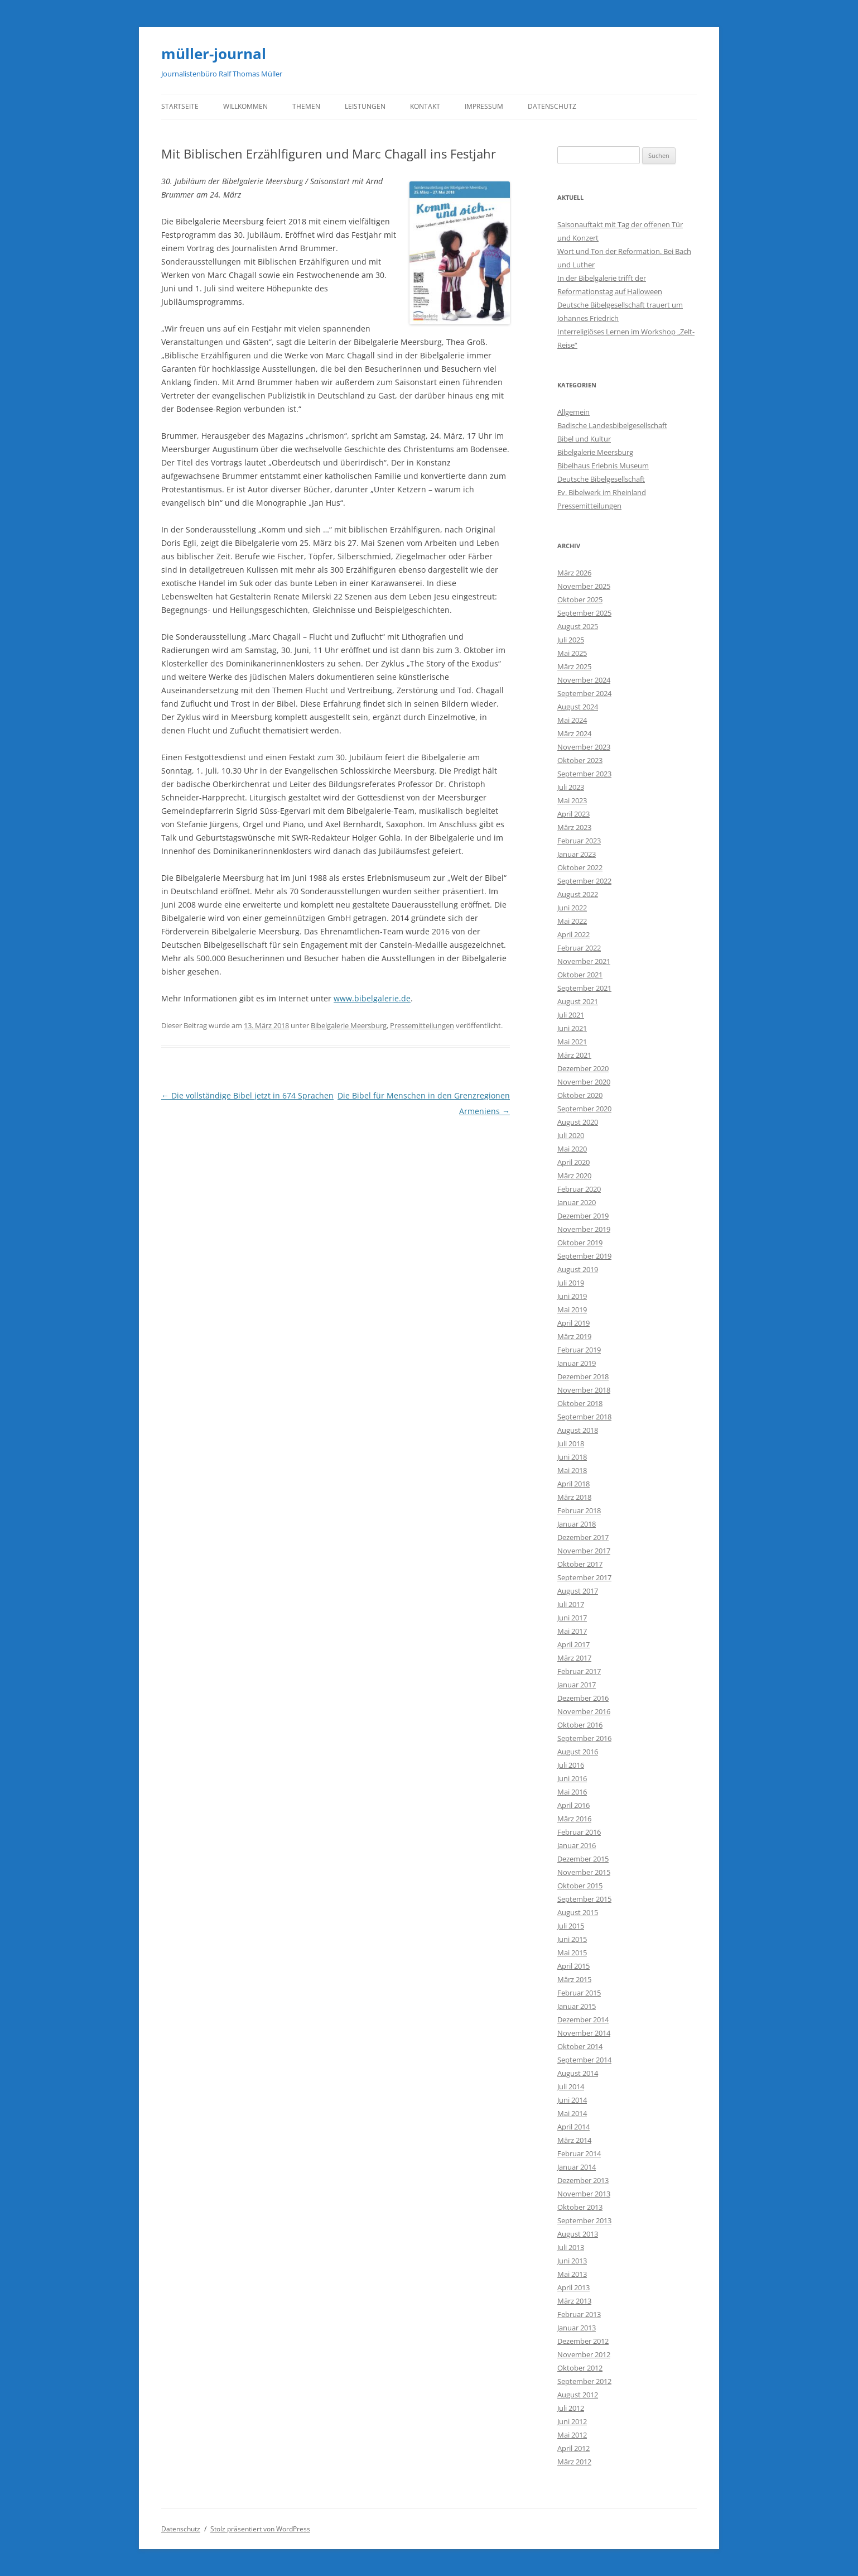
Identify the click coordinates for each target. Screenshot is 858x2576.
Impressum (484, 106)
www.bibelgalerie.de (372, 998)
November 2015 (583, 1872)
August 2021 (577, 1001)
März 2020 (574, 1176)
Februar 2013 (579, 2314)
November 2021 (583, 961)
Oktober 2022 (579, 867)
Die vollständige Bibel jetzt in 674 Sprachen (247, 1095)
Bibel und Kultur (584, 439)
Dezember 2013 (583, 2180)
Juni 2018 (572, 1457)
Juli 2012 (570, 2408)
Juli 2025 (570, 640)
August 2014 (577, 2073)
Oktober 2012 (579, 2368)
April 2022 (573, 934)
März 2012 (574, 2462)
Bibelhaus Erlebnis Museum (603, 465)
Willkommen (245, 106)
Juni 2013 (572, 2261)
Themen (306, 106)
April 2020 (573, 1162)
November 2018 (583, 1390)
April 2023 (573, 814)
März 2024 (574, 733)
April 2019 (573, 1323)
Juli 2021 (570, 1015)
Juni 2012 (572, 2421)
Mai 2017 (572, 1631)
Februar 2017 (579, 1671)
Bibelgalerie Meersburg (349, 1025)
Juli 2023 (570, 787)
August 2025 (577, 626)
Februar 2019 (579, 1350)
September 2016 (584, 1738)
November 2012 (583, 2354)
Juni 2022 (572, 908)
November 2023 (583, 747)
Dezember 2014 (583, 2019)
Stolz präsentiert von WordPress (260, 2529)
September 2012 (584, 2381)
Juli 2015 (570, 1926)
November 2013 (583, 2194)
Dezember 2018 (583, 1376)
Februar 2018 (579, 1510)
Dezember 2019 (583, 1216)
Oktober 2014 (579, 2046)
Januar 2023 (576, 854)
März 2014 (574, 2140)
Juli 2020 (570, 1135)
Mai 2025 (572, 653)
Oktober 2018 (579, 1403)
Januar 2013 (576, 2328)
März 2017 (574, 1658)
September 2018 (584, 1417)
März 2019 (574, 1336)
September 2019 (584, 1256)
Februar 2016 (579, 1832)
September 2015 (584, 1899)
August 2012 (577, 2395)
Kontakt (425, 106)
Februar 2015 (579, 1993)
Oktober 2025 (579, 599)
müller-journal (213, 54)
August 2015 (577, 1912)
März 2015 (574, 1979)
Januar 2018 (576, 1524)
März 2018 (574, 1497)
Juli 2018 (570, 1443)
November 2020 (583, 1082)
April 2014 (573, 2127)
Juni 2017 (572, 1618)
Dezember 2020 (583, 1068)
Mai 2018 (572, 1470)
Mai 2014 (572, 2113)
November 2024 (583, 680)
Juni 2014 (572, 2100)
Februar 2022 (579, 948)
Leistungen (365, 106)
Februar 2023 (579, 841)
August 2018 (577, 1430)
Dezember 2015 (583, 1859)
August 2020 (577, 1122)
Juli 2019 (570, 1283)
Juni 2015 (572, 1939)
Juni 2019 (572, 1296)
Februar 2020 (579, 1189)
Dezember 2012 (583, 2341)
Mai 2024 (572, 720)
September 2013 (584, 2220)
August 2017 (577, 1591)
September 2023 (584, 774)
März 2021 (574, 1055)
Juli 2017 (570, 1604)
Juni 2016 (572, 1778)
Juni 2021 (572, 1028)
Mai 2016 (572, 1792)
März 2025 (574, 666)
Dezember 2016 (583, 1698)
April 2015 (573, 1966)
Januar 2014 (576, 2167)
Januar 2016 (576, 1845)
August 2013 (577, 2234)
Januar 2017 (576, 1685)
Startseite (180, 106)
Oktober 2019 (579, 1242)
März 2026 (574, 573)
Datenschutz (552, 106)
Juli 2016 (570, 1765)
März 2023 (574, 827)
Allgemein (573, 412)
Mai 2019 (572, 1309)
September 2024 (584, 693)
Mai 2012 (572, 2435)
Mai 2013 (572, 2274)
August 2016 (577, 1752)
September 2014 (584, 2060)
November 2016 (583, 1711)
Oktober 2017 (579, 1564)
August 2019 (577, 1269)
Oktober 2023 (579, 760)
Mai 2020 (572, 1149)
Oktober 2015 (579, 1886)
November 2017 (583, 1551)
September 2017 (584, 1577)
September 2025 (584, 613)
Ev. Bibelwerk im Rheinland (601, 492)
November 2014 (583, 2033)
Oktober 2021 (579, 975)
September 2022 (584, 881)
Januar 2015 (576, 2006)
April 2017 (573, 1644)
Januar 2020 (576, 1202)
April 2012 (573, 2448)
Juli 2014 (570, 2086)
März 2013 (574, 2301)
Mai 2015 (572, 1952)
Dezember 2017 (583, 1537)
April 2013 (573, 2287)
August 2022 (577, 894)
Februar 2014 (579, 2153)
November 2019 (583, 1229)
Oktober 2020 (579, 1095)
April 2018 (573, 1484)
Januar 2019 (576, 1363)
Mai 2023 (572, 800)
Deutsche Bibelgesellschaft (601, 479)
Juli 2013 (570, 2247)
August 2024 (577, 707)
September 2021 (584, 988)
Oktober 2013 (579, 2207)
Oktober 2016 (579, 1725)
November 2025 (583, 586)
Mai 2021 (572, 1042)
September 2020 (584, 1109)
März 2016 (574, 1819)
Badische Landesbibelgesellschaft (612, 425)
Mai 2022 (572, 921)
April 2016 (573, 1805)
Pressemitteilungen (422, 1025)
